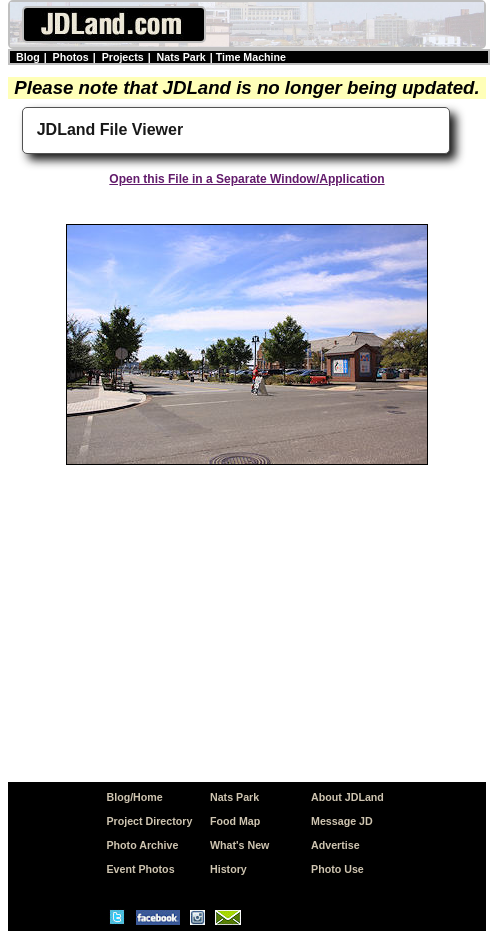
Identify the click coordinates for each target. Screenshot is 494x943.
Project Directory (149, 821)
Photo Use (337, 869)
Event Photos (140, 869)
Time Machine (251, 57)
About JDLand (347, 797)
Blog (28, 57)
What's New (239, 845)
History (228, 869)
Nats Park (181, 57)
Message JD (342, 821)
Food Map (235, 821)
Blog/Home (134, 797)
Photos (71, 57)
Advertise (335, 845)
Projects (123, 57)
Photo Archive (142, 845)
